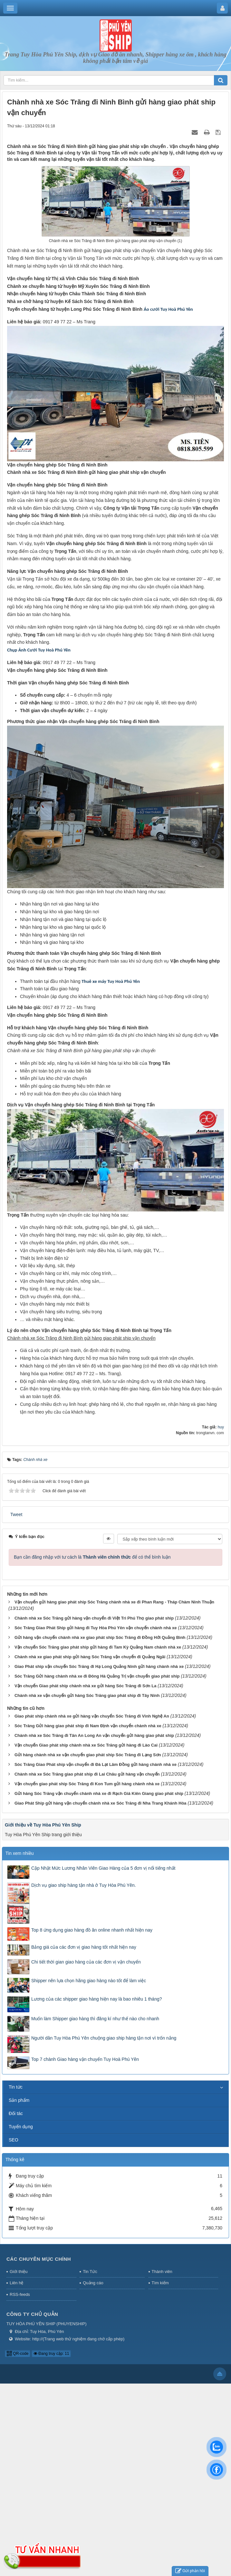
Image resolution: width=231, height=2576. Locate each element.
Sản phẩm (19, 2100)
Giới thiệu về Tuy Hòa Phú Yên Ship (43, 1824)
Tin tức (16, 2087)
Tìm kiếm (160, 2282)
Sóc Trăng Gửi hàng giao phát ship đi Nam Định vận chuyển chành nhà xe (87, 1725)
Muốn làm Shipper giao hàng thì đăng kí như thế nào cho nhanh (95, 2018)
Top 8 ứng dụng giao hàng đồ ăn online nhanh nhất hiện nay (91, 1930)
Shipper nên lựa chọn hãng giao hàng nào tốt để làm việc (88, 1980)
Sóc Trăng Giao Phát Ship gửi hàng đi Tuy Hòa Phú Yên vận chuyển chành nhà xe (95, 1627)
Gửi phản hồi (190, 2571)
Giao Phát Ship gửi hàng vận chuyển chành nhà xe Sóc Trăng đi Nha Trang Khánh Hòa (100, 1803)
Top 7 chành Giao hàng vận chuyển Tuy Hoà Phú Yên (85, 2059)
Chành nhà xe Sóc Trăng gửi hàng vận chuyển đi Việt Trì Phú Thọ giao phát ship (94, 1618)
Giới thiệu (18, 2271)
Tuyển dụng (21, 2126)
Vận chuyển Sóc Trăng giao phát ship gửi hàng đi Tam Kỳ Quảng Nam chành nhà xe (97, 1647)
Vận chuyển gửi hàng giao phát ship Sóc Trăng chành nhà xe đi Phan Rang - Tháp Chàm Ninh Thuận (114, 1602)
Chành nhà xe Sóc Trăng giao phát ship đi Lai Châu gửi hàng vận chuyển (87, 1774)
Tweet (16, 1514)
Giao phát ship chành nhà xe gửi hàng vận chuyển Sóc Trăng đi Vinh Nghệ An (91, 1716)
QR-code (17, 2353)
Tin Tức (90, 2271)
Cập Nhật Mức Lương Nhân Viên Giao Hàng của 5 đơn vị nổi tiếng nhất (103, 1868)
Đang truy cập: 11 (51, 2353)
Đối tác (16, 2113)
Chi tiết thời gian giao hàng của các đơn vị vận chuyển (86, 1961)
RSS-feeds (20, 2294)
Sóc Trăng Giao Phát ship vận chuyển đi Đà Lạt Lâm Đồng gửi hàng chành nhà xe (95, 1764)
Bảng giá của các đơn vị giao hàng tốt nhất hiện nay (83, 1947)
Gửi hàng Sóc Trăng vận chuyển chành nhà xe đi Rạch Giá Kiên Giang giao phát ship (98, 1793)
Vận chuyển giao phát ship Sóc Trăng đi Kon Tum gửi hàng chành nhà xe (86, 1783)
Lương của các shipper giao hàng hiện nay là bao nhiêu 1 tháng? (96, 1999)
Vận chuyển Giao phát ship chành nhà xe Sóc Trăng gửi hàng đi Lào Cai (86, 1745)
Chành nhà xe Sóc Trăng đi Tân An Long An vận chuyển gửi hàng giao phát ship (94, 1735)
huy (221, 1427)
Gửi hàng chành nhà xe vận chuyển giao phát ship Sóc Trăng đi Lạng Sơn (87, 1754)
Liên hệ (16, 2282)
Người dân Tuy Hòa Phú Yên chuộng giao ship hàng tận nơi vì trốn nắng (103, 2038)
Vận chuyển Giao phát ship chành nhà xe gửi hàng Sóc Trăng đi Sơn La (85, 1685)
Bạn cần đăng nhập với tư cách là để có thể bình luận (92, 1557)
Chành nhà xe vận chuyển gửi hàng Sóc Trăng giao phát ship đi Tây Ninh (87, 1695)
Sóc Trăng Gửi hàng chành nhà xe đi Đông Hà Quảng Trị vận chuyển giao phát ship (97, 1676)
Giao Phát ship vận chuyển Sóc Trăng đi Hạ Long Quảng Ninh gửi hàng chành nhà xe (99, 1666)
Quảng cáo (93, 2282)
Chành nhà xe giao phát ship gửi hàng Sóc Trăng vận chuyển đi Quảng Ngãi (89, 1656)
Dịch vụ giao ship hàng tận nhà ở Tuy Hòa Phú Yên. (83, 1885)
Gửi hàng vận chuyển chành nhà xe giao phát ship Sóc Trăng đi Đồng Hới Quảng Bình (100, 1637)
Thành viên (162, 2271)
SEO (13, 2139)
